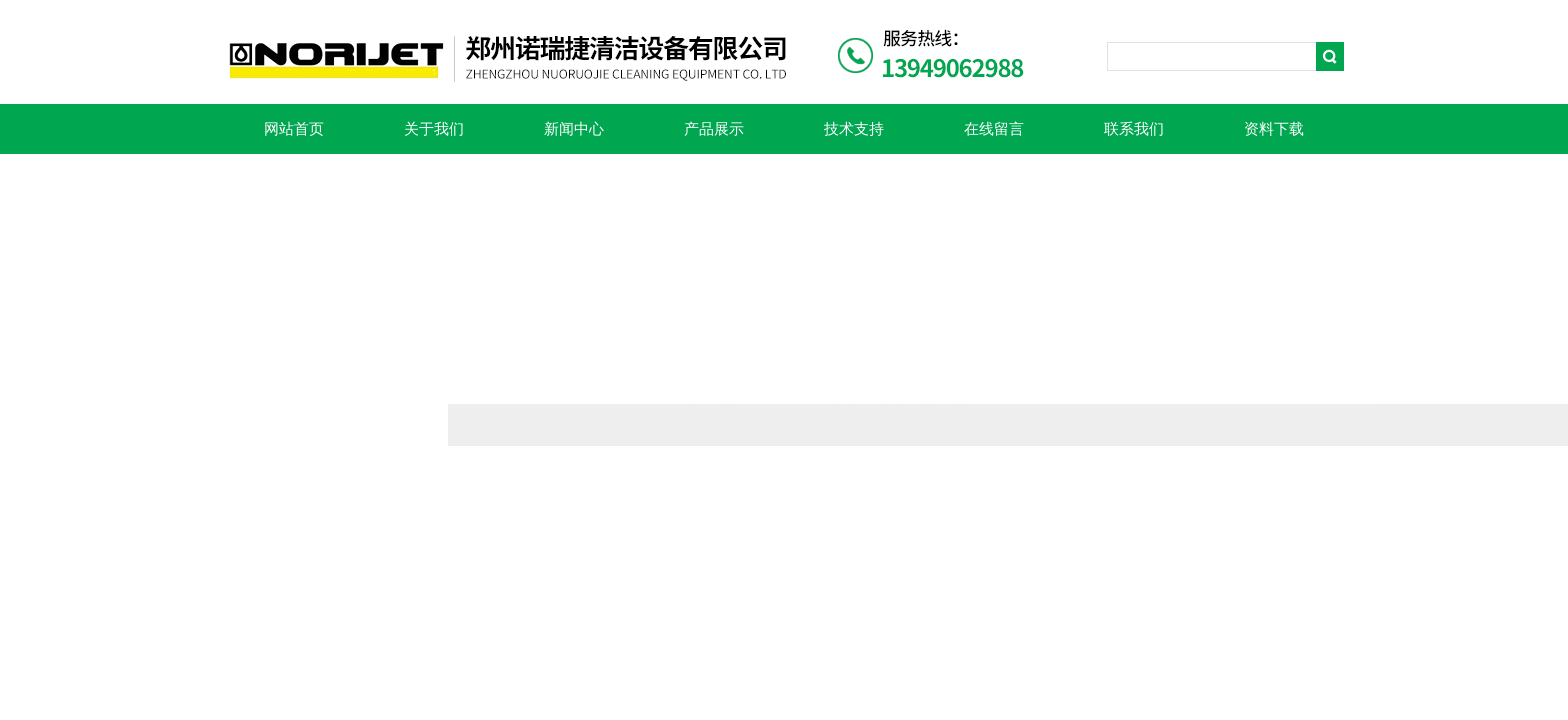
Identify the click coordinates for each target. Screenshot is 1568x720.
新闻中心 (574, 129)
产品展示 (714, 129)
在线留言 (994, 129)
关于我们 (434, 129)
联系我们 (1134, 129)
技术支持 (854, 129)
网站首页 (294, 129)
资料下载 (1274, 129)
